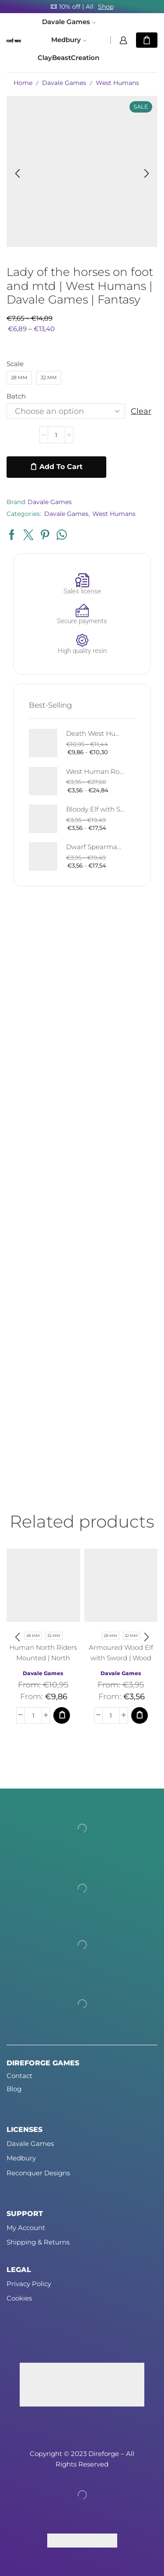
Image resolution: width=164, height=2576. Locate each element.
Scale (15, 364)
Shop (106, 7)
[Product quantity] (56, 435)
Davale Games (68, 22)
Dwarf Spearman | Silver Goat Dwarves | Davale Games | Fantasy (95, 847)
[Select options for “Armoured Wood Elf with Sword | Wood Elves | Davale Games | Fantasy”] (139, 1715)
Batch (16, 396)
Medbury (68, 40)
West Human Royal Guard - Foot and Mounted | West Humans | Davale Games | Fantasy (95, 772)
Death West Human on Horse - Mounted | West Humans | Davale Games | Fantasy (95, 734)
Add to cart (61, 466)
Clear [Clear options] (141, 411)
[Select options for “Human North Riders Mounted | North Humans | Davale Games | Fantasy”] (61, 1715)
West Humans (117, 82)
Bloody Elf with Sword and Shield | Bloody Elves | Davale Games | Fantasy (95, 809)
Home (23, 82)
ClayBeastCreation (68, 58)
